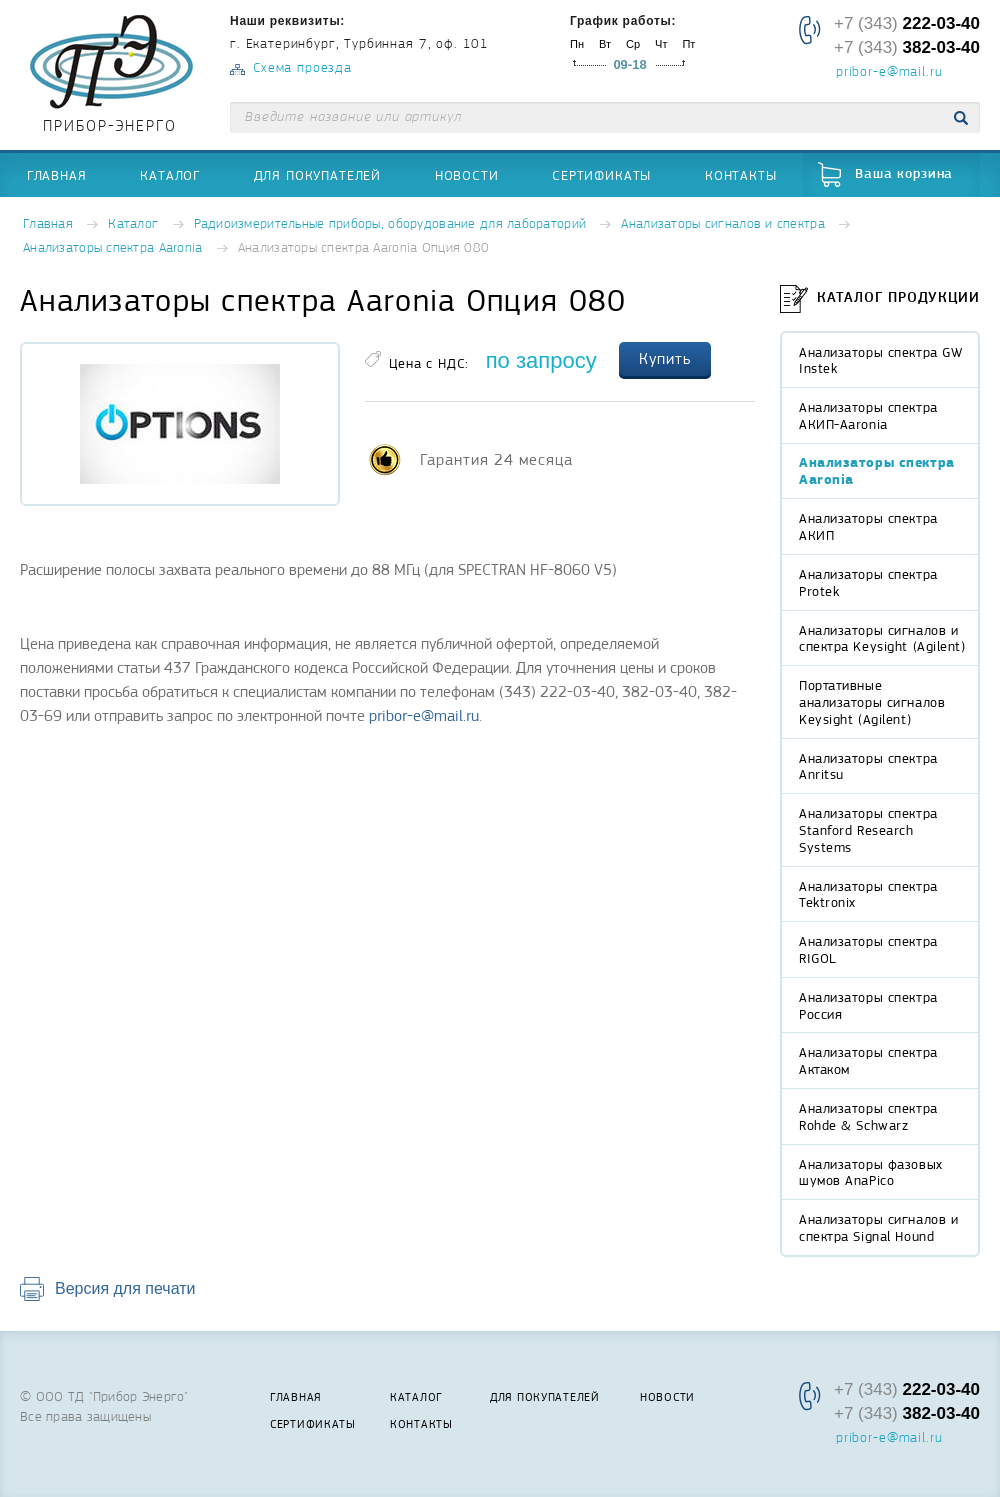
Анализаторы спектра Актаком (868, 1060)
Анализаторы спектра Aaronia (113, 248)
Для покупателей (318, 175)
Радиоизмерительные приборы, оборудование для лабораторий (390, 224)
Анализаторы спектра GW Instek (880, 360)
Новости (467, 175)
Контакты (741, 175)
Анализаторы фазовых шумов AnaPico (871, 1172)
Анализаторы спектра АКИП (868, 526)
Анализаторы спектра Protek (868, 582)
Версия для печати (125, 1288)
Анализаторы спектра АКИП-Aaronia (868, 415)
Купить (665, 359)
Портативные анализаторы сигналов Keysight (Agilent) (872, 702)
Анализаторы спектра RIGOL (868, 949)
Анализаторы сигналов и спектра (722, 224)
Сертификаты (601, 175)
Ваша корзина (904, 174)
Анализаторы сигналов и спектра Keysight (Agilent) (882, 638)
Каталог (170, 175)
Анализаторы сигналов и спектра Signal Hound (878, 1227)
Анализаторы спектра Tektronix (868, 894)
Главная (57, 175)
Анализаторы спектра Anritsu (868, 766)
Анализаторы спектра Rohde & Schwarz (868, 1116)
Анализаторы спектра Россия (868, 1005)
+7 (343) (907, 23)
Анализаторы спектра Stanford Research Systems (868, 830)
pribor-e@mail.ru (889, 73)
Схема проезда (302, 68)
